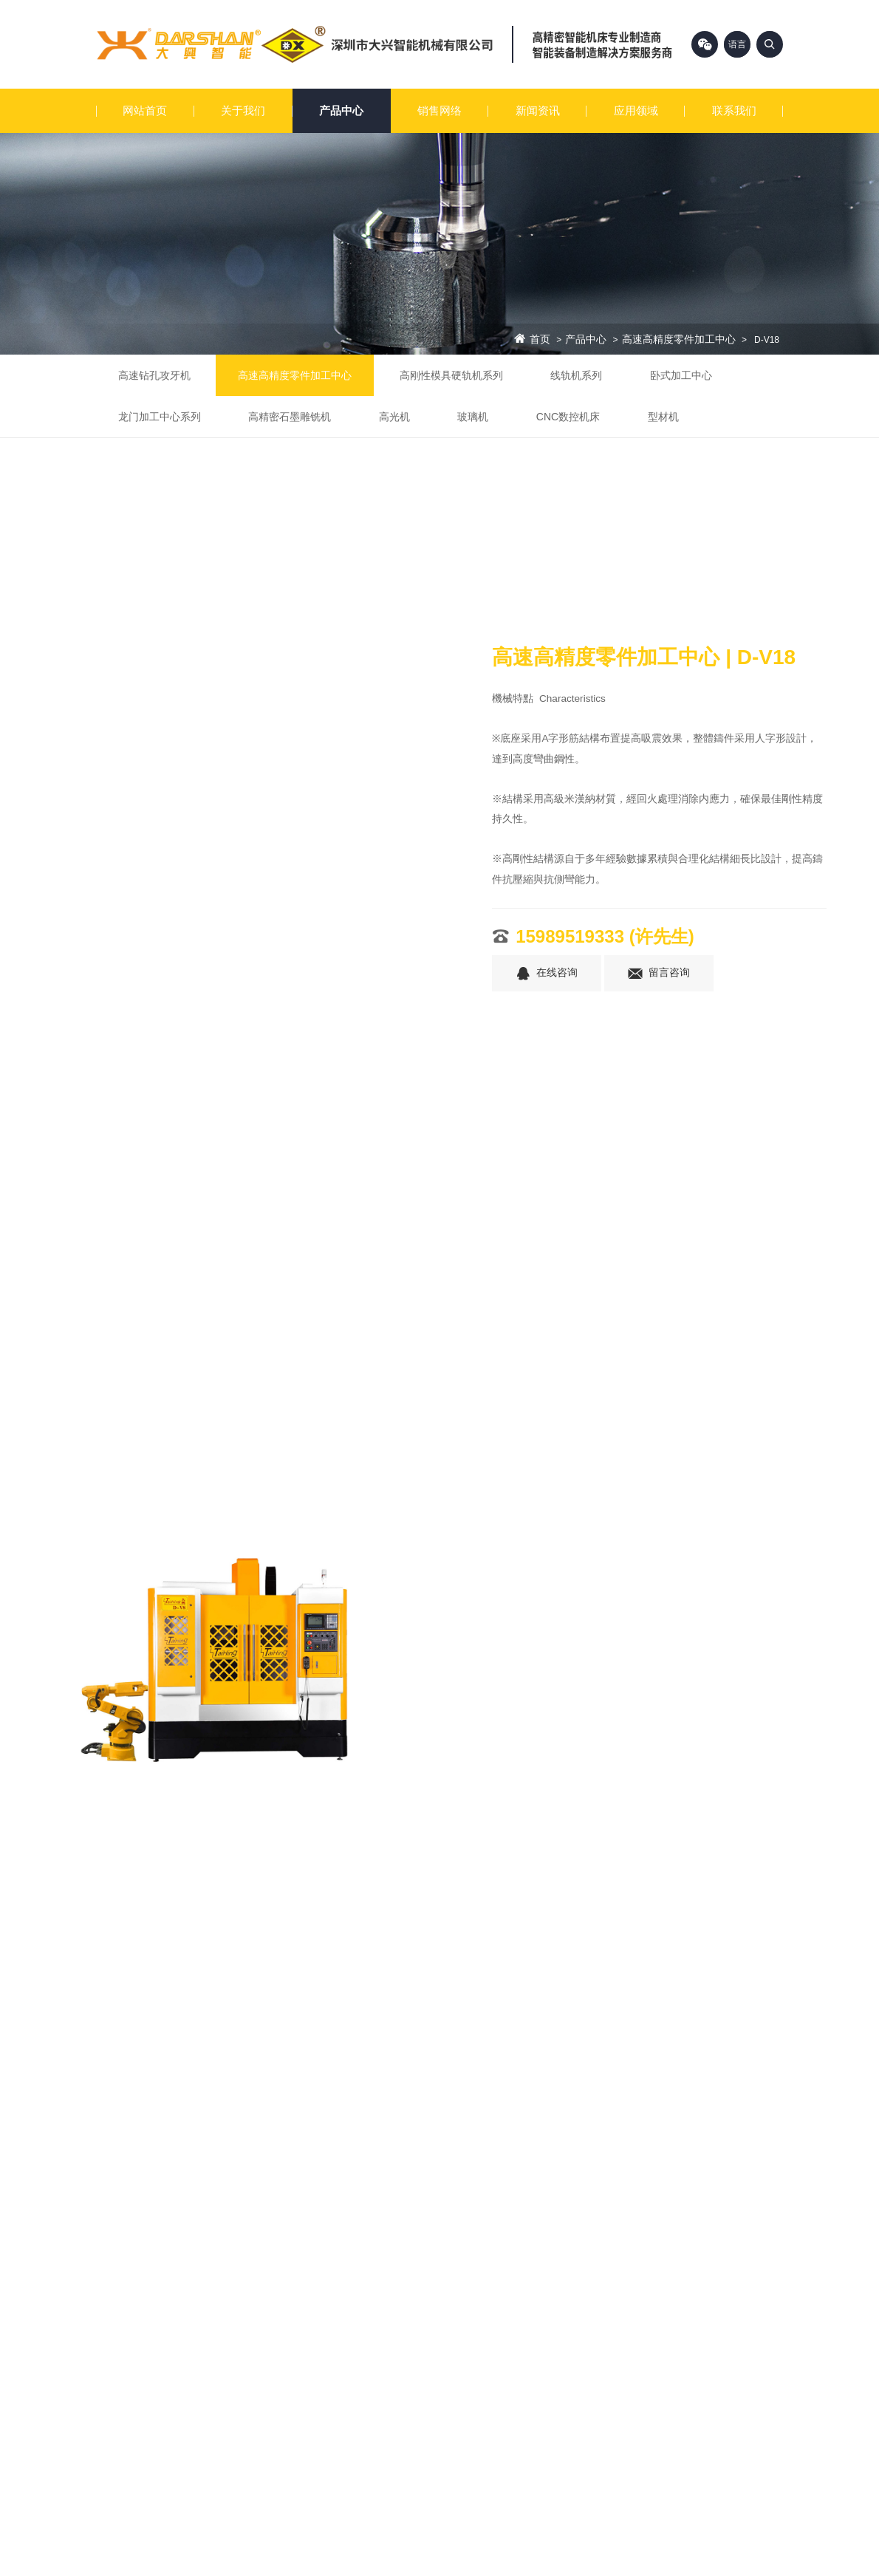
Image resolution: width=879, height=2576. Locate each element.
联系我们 (734, 110)
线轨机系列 (576, 375)
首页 (540, 340)
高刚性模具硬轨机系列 (451, 375)
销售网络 (439, 110)
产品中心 (341, 110)
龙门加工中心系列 (159, 417)
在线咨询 (547, 973)
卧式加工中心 (681, 375)
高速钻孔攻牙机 (154, 375)
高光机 (394, 417)
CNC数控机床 (568, 417)
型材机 (663, 417)
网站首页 (145, 110)
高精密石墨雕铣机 (289, 417)
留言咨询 (659, 973)
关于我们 (243, 110)
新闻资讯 (538, 110)
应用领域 (636, 110)
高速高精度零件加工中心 (679, 340)
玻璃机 (472, 417)
